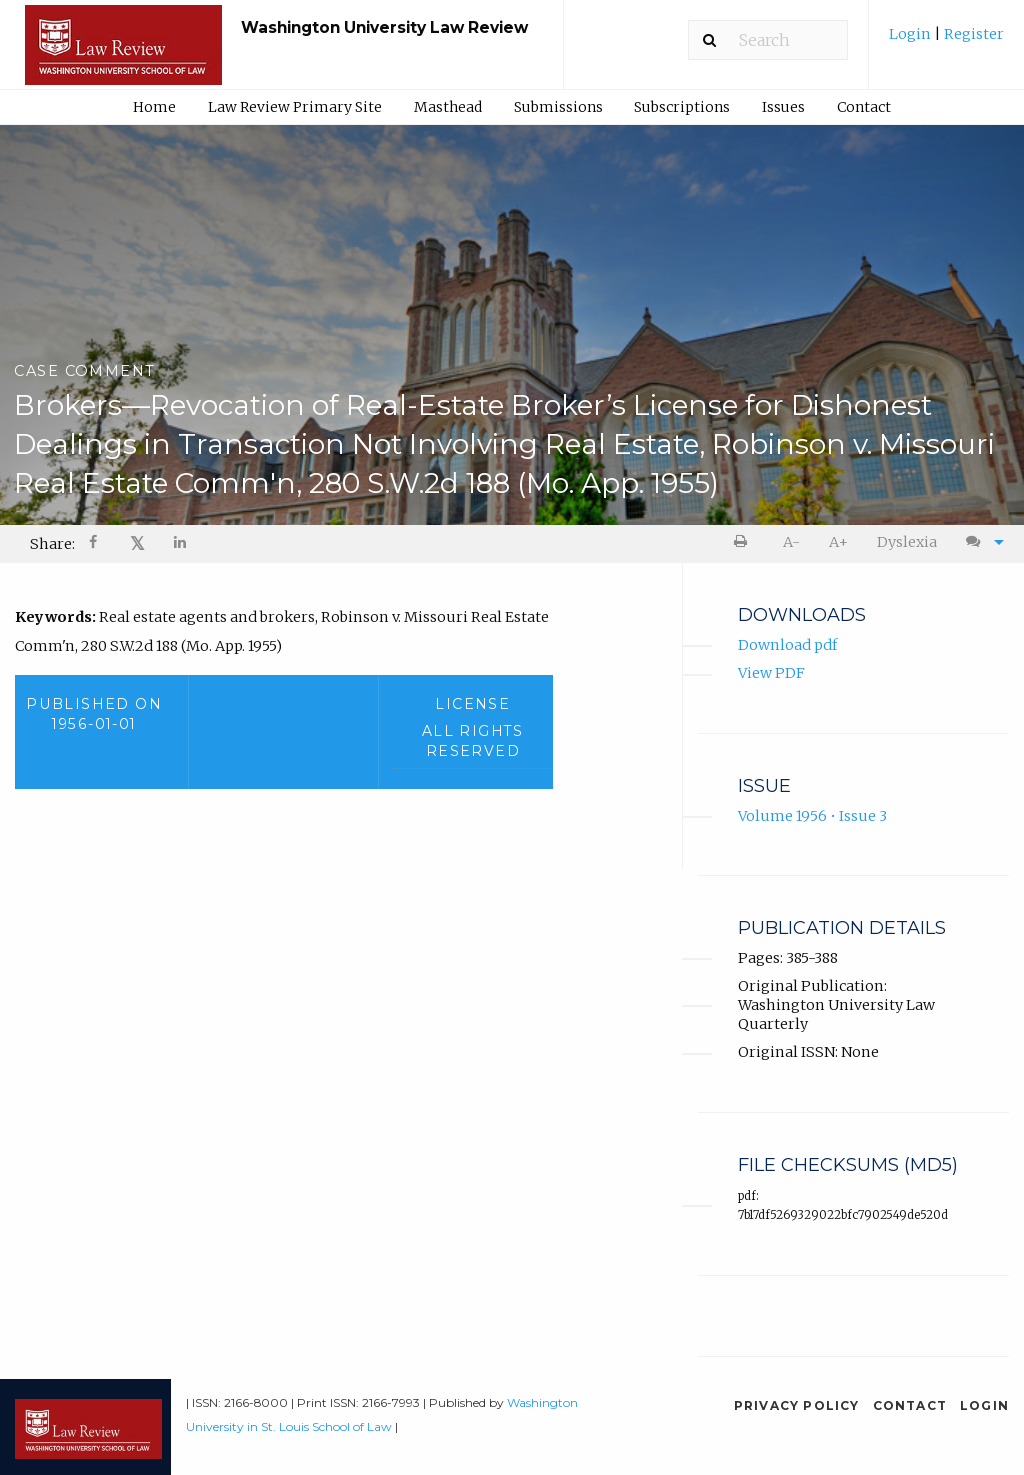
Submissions (558, 107)
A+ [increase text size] (838, 542)
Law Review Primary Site (295, 107)
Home (154, 107)
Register (972, 34)
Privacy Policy (797, 1405)
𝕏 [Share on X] (137, 543)
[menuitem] (946, 41)
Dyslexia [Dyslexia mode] (907, 542)
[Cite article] (980, 542)
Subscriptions (682, 107)
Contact (864, 107)
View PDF (771, 673)
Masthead (448, 107)
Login (911, 34)
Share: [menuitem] (52, 544)
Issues (783, 107)
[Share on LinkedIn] (181, 544)
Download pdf (787, 645)
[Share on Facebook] (95, 544)
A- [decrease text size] (791, 542)
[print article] (744, 542)
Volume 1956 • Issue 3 (812, 816)
